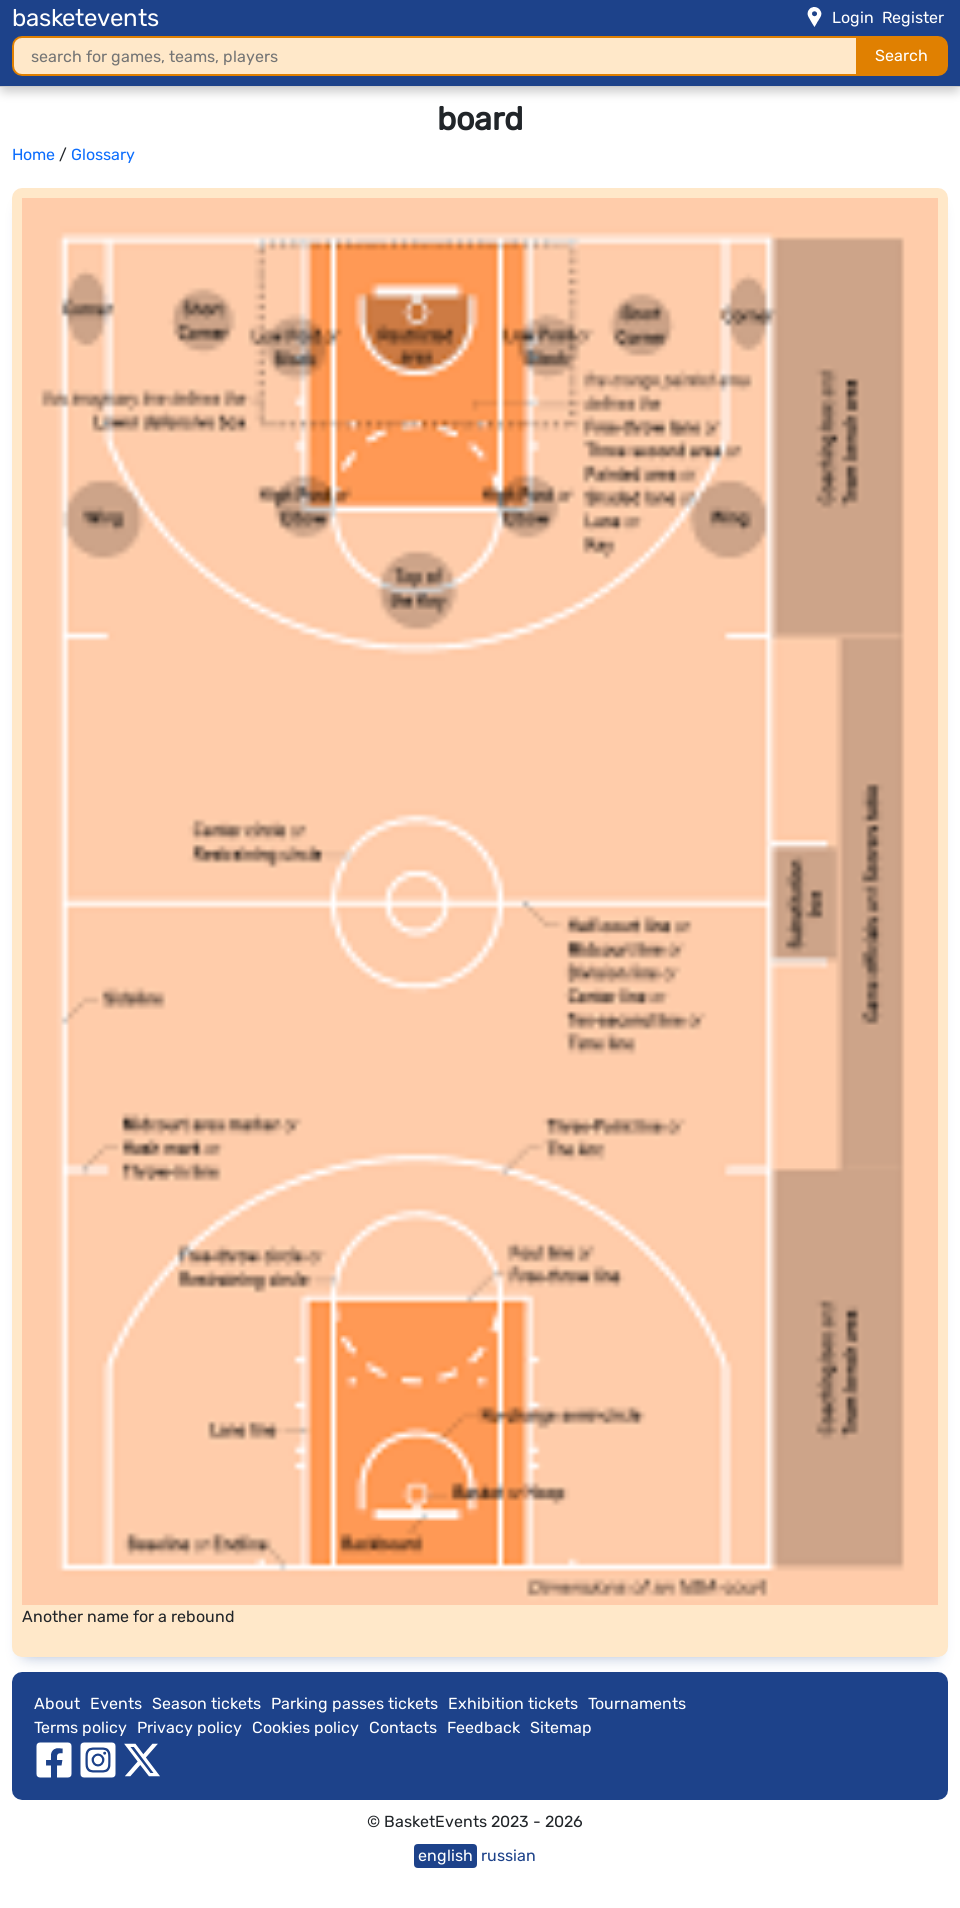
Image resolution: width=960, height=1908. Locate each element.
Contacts (403, 1727)
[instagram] (98, 1758)
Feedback (483, 1727)
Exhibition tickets (513, 1703)
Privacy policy (189, 1727)
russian (508, 1855)
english (445, 1855)
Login (853, 17)
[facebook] (54, 1758)
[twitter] (142, 1758)
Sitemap (561, 1727)
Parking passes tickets (354, 1703)
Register (913, 17)
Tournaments (637, 1703)
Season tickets (206, 1703)
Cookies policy (305, 1727)
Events (116, 1703)
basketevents (85, 18)
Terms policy (80, 1727)
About (57, 1703)
